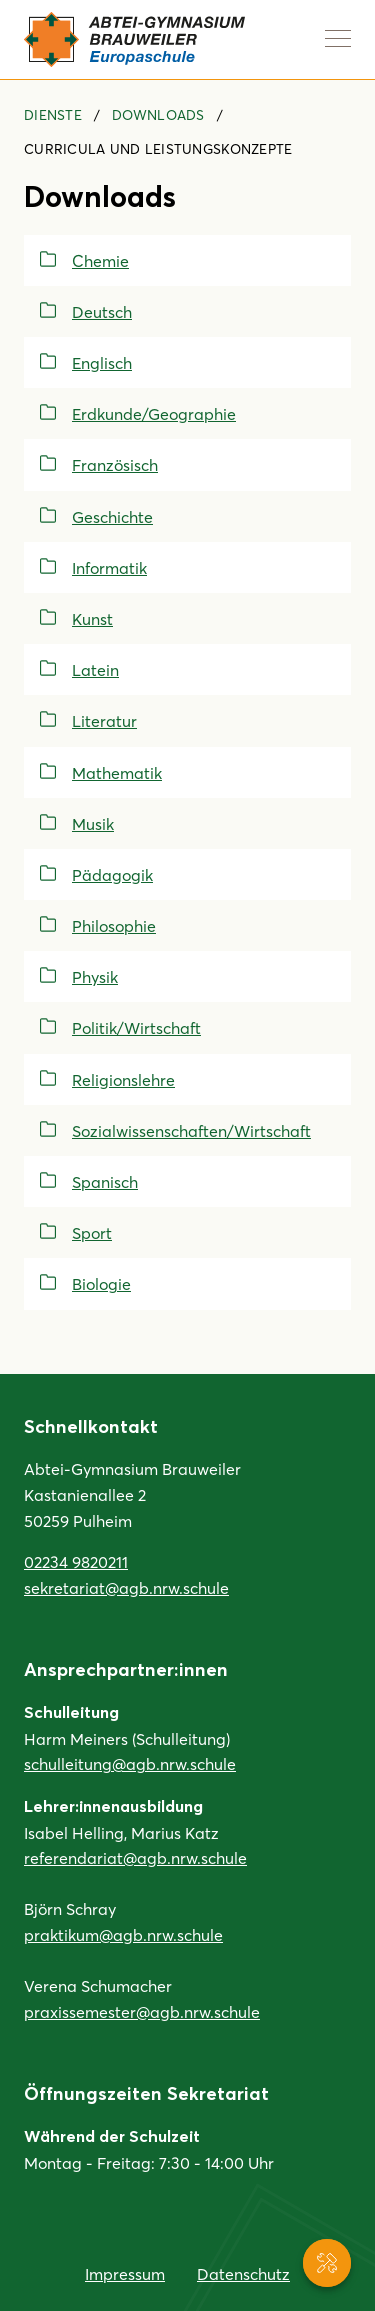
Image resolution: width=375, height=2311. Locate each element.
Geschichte (112, 516)
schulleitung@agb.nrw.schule (130, 1763)
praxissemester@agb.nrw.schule (142, 2011)
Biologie (101, 1283)
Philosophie (114, 925)
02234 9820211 (76, 1561)
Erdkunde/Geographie (154, 413)
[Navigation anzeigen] (338, 38)
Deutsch (102, 311)
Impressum (125, 2273)
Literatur (104, 720)
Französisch (115, 464)
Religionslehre (123, 1079)
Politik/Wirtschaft (136, 1027)
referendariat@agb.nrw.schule (135, 1857)
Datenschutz (243, 2273)
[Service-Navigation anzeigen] (327, 2263)
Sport (92, 1232)
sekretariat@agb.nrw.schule (126, 1587)
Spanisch (105, 1181)
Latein (95, 669)
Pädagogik (112, 874)
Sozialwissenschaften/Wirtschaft (191, 1130)
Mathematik (117, 772)
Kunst (92, 618)
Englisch (102, 362)
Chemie (100, 260)
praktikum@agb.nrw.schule (123, 1934)
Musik (93, 823)
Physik (95, 976)
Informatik (109, 567)
